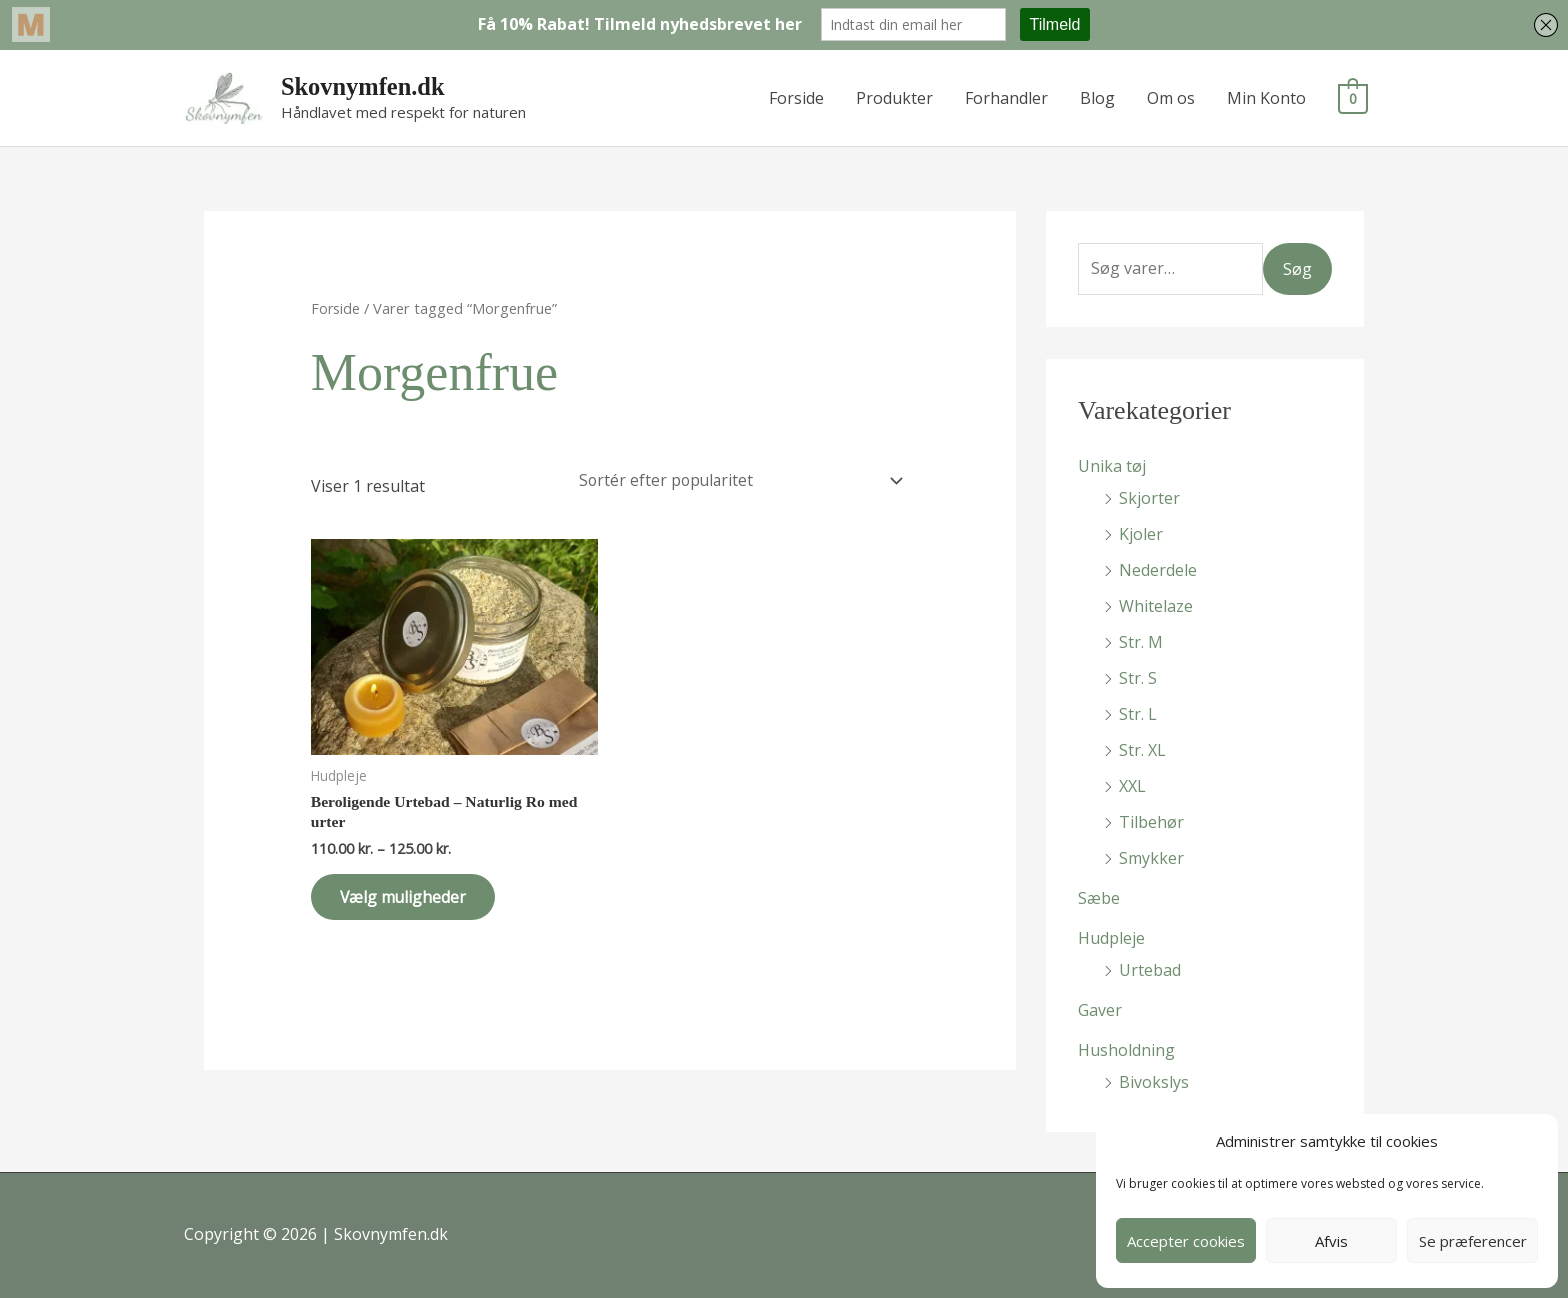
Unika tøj (1112, 466)
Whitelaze (1156, 606)
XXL (1132, 786)
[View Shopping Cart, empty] (1353, 98)
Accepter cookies (1186, 1241)
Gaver (1100, 1010)
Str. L (1138, 714)
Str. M (1141, 642)
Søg (1297, 269)
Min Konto (1267, 98)
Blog (1098, 98)
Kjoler (1141, 534)
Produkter (895, 98)
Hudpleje (1111, 938)
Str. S (1138, 678)
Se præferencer (1473, 1241)
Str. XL (1142, 750)
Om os (1172, 98)
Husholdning (1126, 1050)
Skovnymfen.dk (363, 86)
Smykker (1151, 858)
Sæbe (1099, 898)
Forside (797, 98)
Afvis (1331, 1241)
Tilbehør (1151, 822)
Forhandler (1007, 98)
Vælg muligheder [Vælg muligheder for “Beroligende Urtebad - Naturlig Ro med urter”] (410, 901)
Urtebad (1150, 970)
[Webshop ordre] (736, 481)
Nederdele (1158, 570)
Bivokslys (1154, 1082)
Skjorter (1149, 498)
